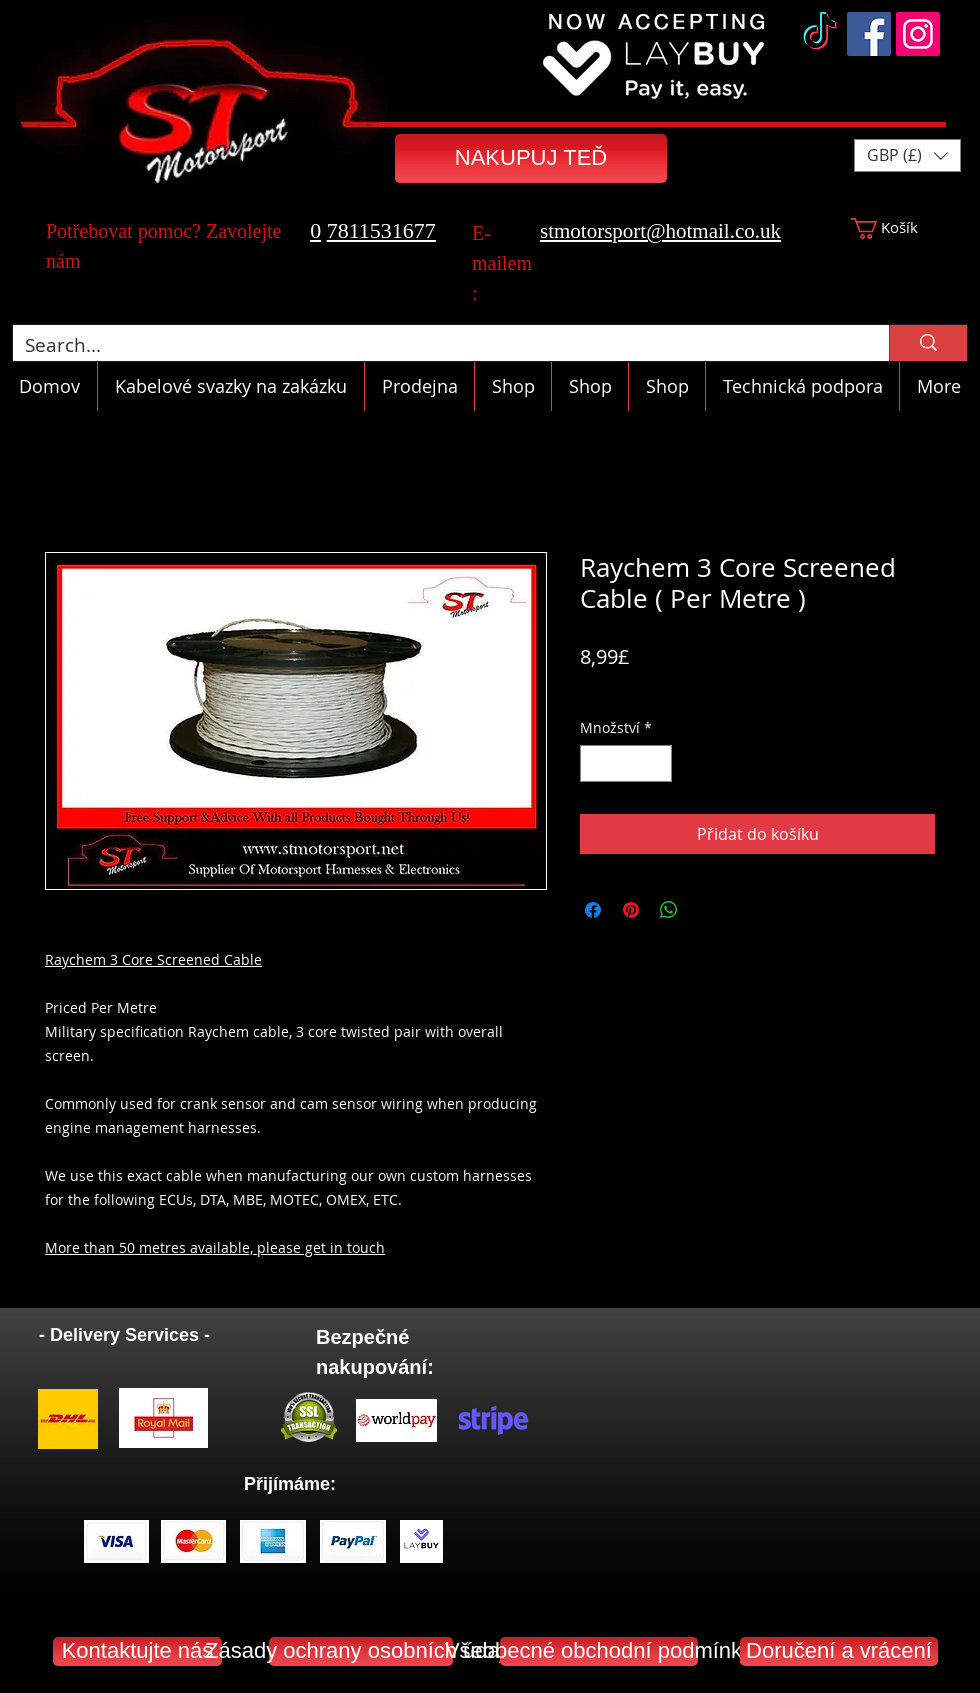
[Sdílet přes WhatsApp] (669, 910)
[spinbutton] (626, 763)
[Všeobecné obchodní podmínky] (599, 1651)
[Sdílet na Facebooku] (593, 910)
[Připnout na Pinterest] (631, 910)
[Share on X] (707, 910)
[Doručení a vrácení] (839, 1651)
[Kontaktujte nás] (137, 1651)
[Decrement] (595, 763)
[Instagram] (918, 34)
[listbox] (907, 155)
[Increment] (656, 763)
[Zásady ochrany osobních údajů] (361, 1651)
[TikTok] (820, 34)
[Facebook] (869, 34)
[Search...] (436, 345)
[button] (907, 155)
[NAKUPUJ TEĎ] (531, 158)
